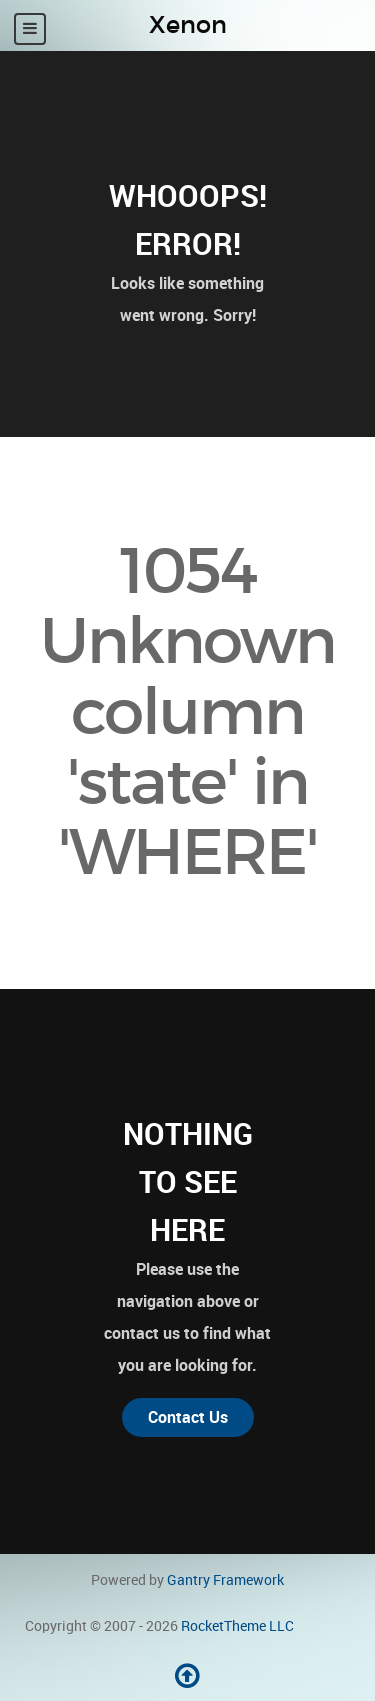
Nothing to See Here (188, 1182)
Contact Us (188, 1417)
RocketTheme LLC (237, 1626)
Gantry (225, 1580)
